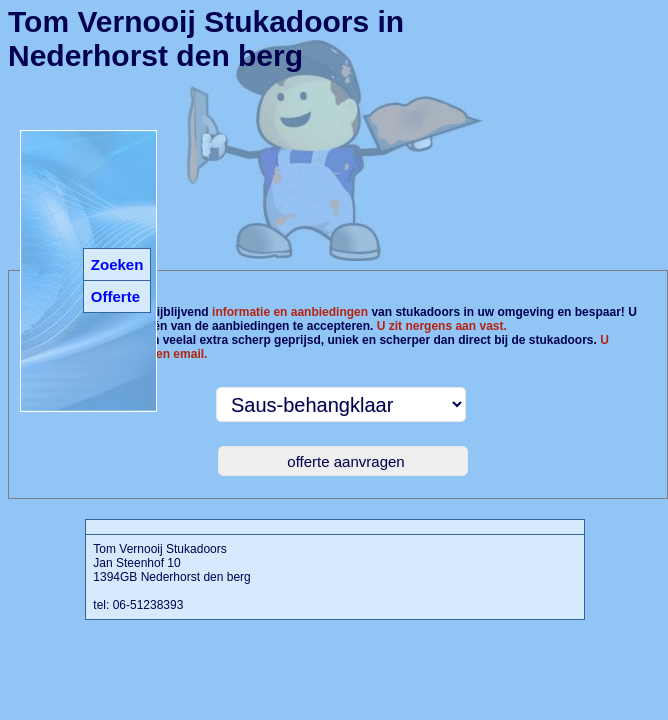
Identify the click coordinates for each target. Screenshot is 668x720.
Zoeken (117, 264)
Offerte (115, 296)
